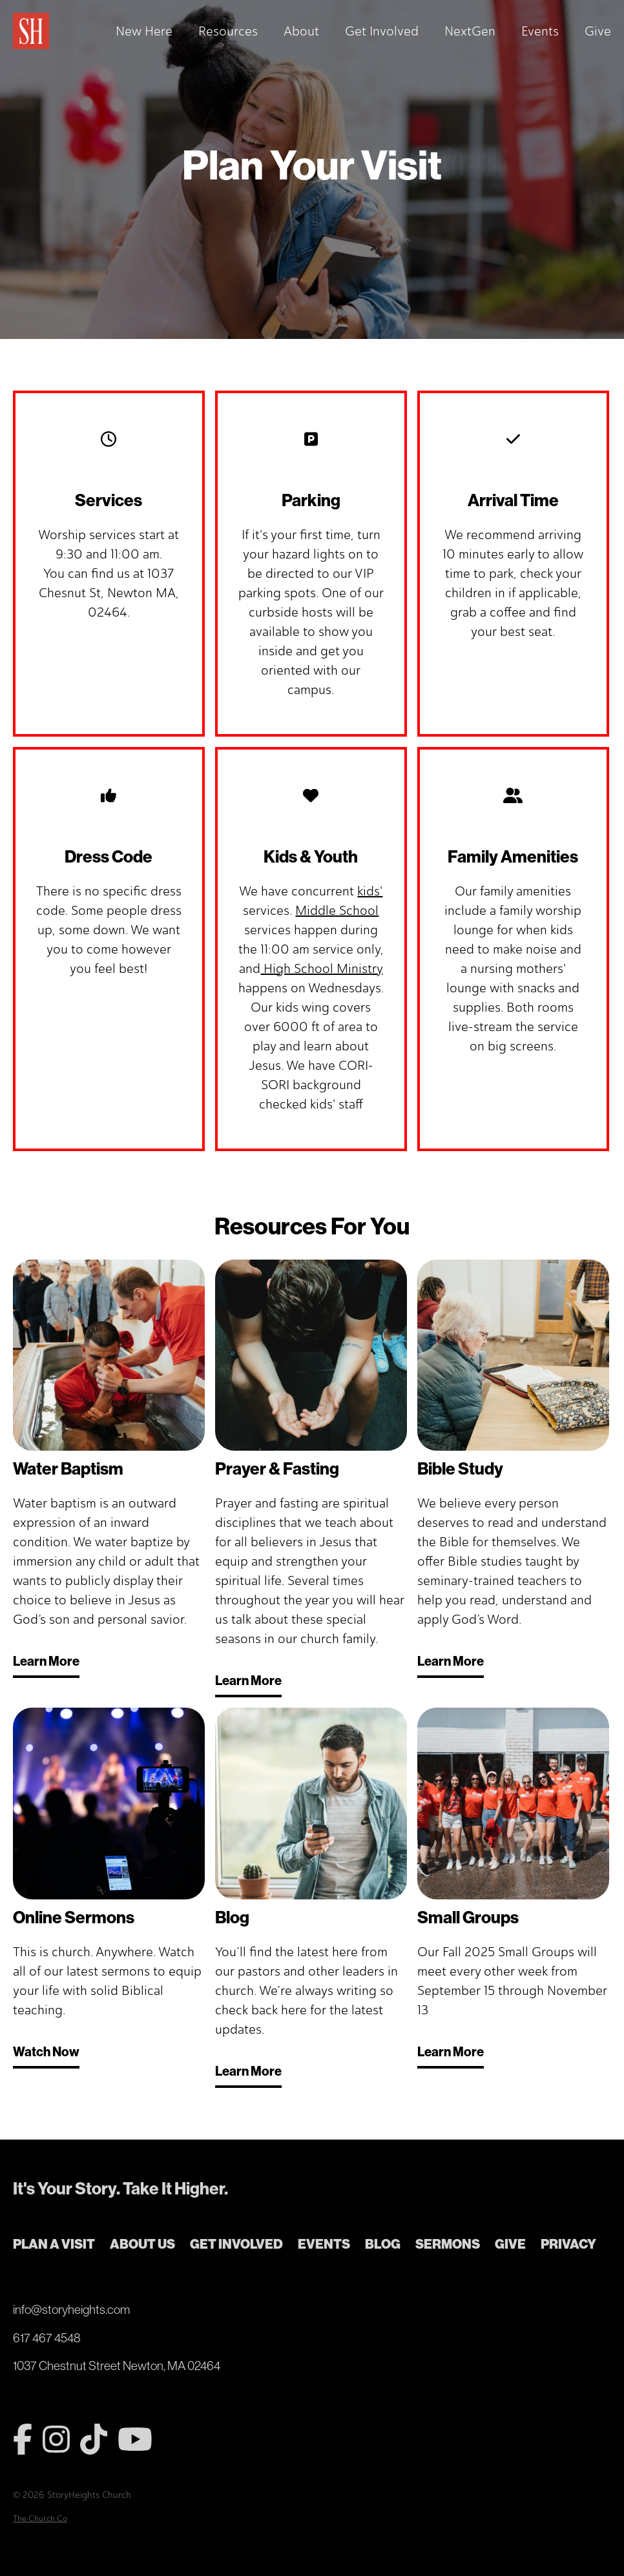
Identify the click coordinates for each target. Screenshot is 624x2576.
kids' (369, 891)
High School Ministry (321, 968)
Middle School (337, 910)
